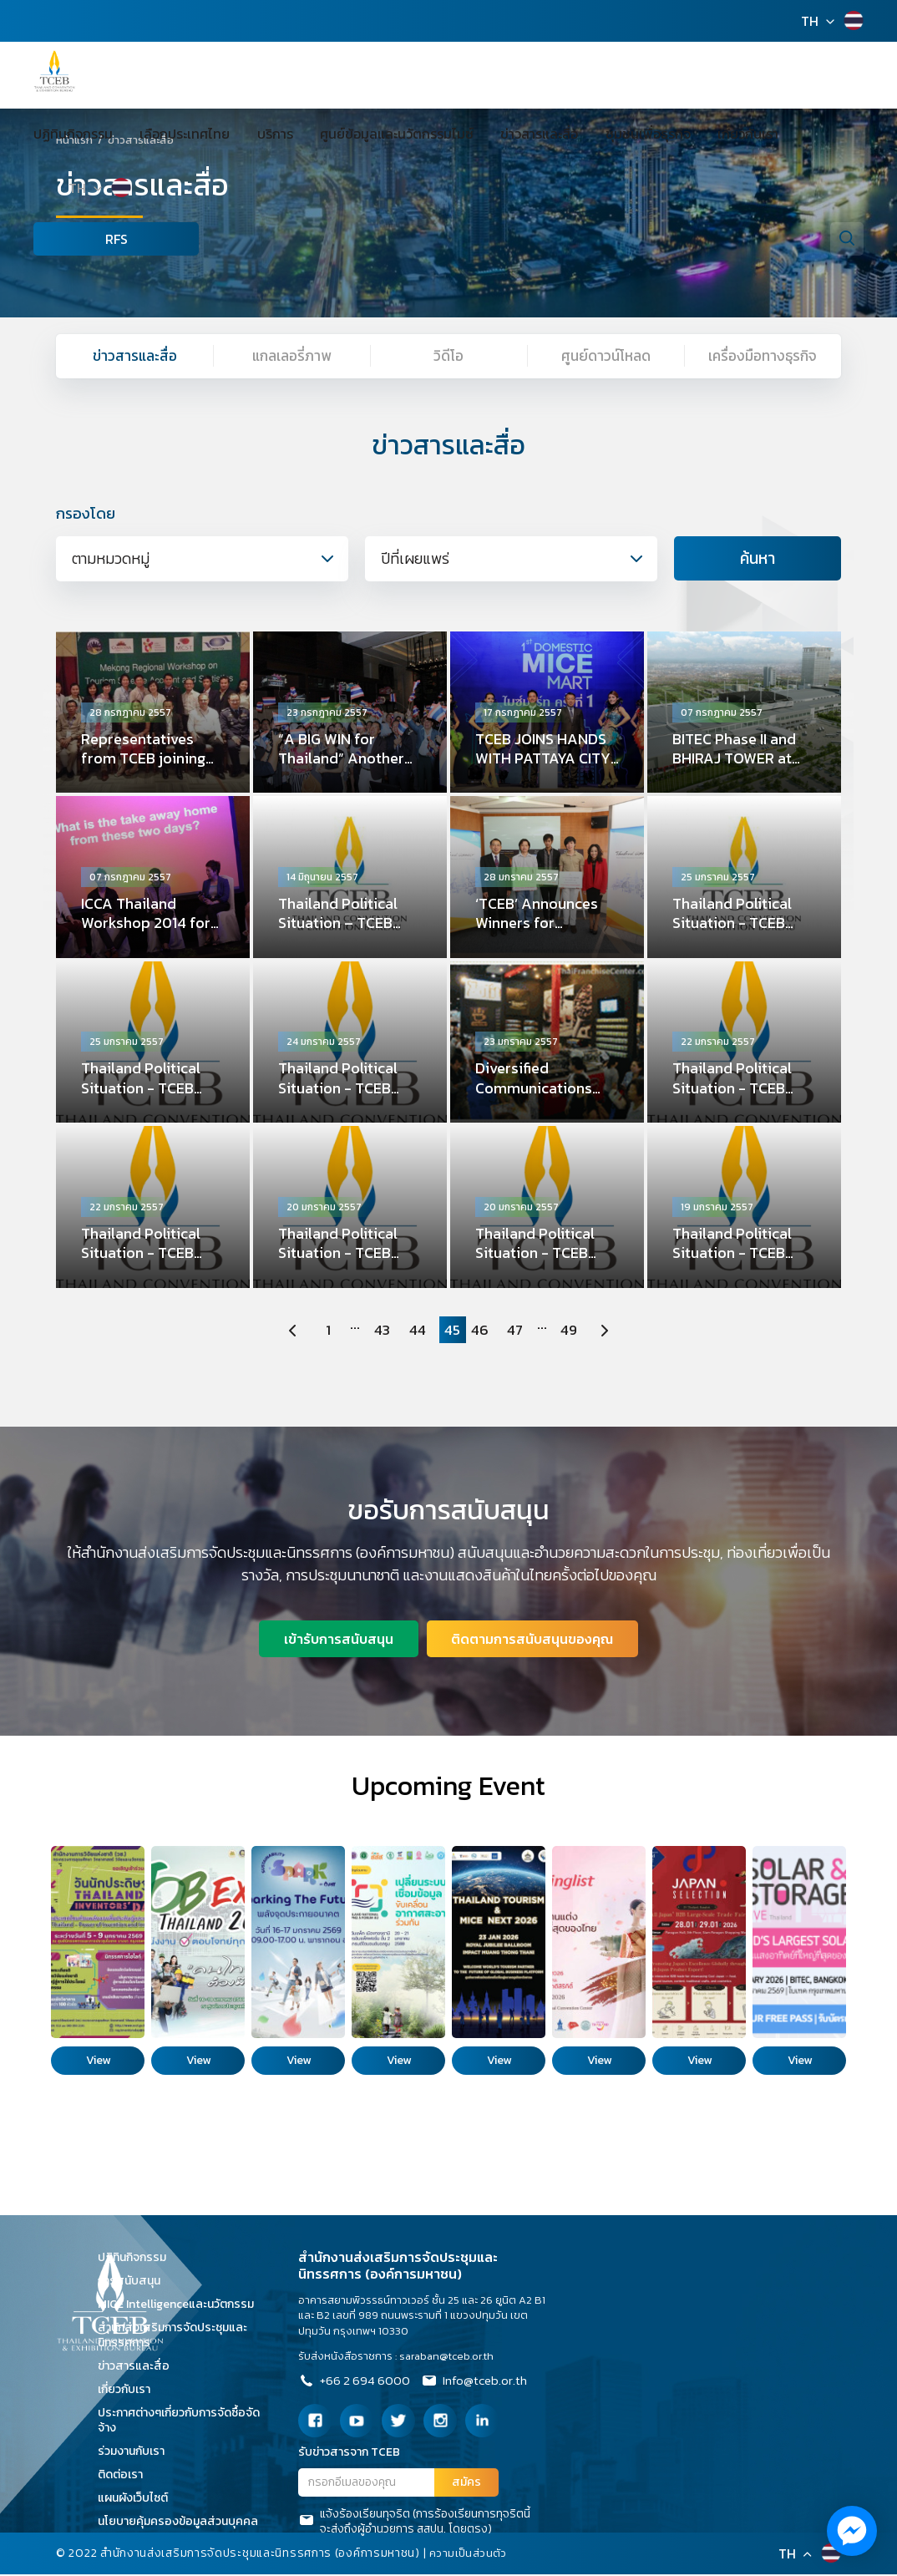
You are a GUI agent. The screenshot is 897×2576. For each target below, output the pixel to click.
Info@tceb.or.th (481, 2384)
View (98, 2062)
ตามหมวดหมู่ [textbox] (111, 559)
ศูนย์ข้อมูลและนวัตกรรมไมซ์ (356, 134)
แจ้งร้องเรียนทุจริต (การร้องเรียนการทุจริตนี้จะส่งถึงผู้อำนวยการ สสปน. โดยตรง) (414, 2523)
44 (416, 1331)
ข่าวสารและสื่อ (485, 134)
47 (518, 1331)
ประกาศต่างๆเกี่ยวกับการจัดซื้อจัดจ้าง (179, 2422)
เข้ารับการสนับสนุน (338, 1640)
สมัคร (466, 2484)
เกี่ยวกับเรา (666, 134)
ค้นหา (758, 559)
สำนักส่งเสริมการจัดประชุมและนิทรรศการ (172, 2336)
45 (453, 1331)
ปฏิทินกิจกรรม (73, 134)
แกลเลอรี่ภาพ (291, 356)
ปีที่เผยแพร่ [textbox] (415, 559)
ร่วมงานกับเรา (137, 2453)
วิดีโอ (449, 356)
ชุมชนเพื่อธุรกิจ (579, 134)
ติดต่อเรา (126, 2476)
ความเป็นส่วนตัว (469, 2554)
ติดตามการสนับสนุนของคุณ (534, 1640)
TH (809, 21)
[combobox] (202, 559)
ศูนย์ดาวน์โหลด (605, 356)
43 (379, 1331)
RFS (67, 239)
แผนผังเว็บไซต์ (139, 2499)
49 (573, 1331)
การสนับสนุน (135, 2282)
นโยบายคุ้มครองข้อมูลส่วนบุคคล (184, 2523)
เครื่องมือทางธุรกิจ (763, 356)
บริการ (248, 134)
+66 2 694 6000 (356, 2384)
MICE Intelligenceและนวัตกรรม (182, 2306)
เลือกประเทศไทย (171, 134)
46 (481, 1331)
